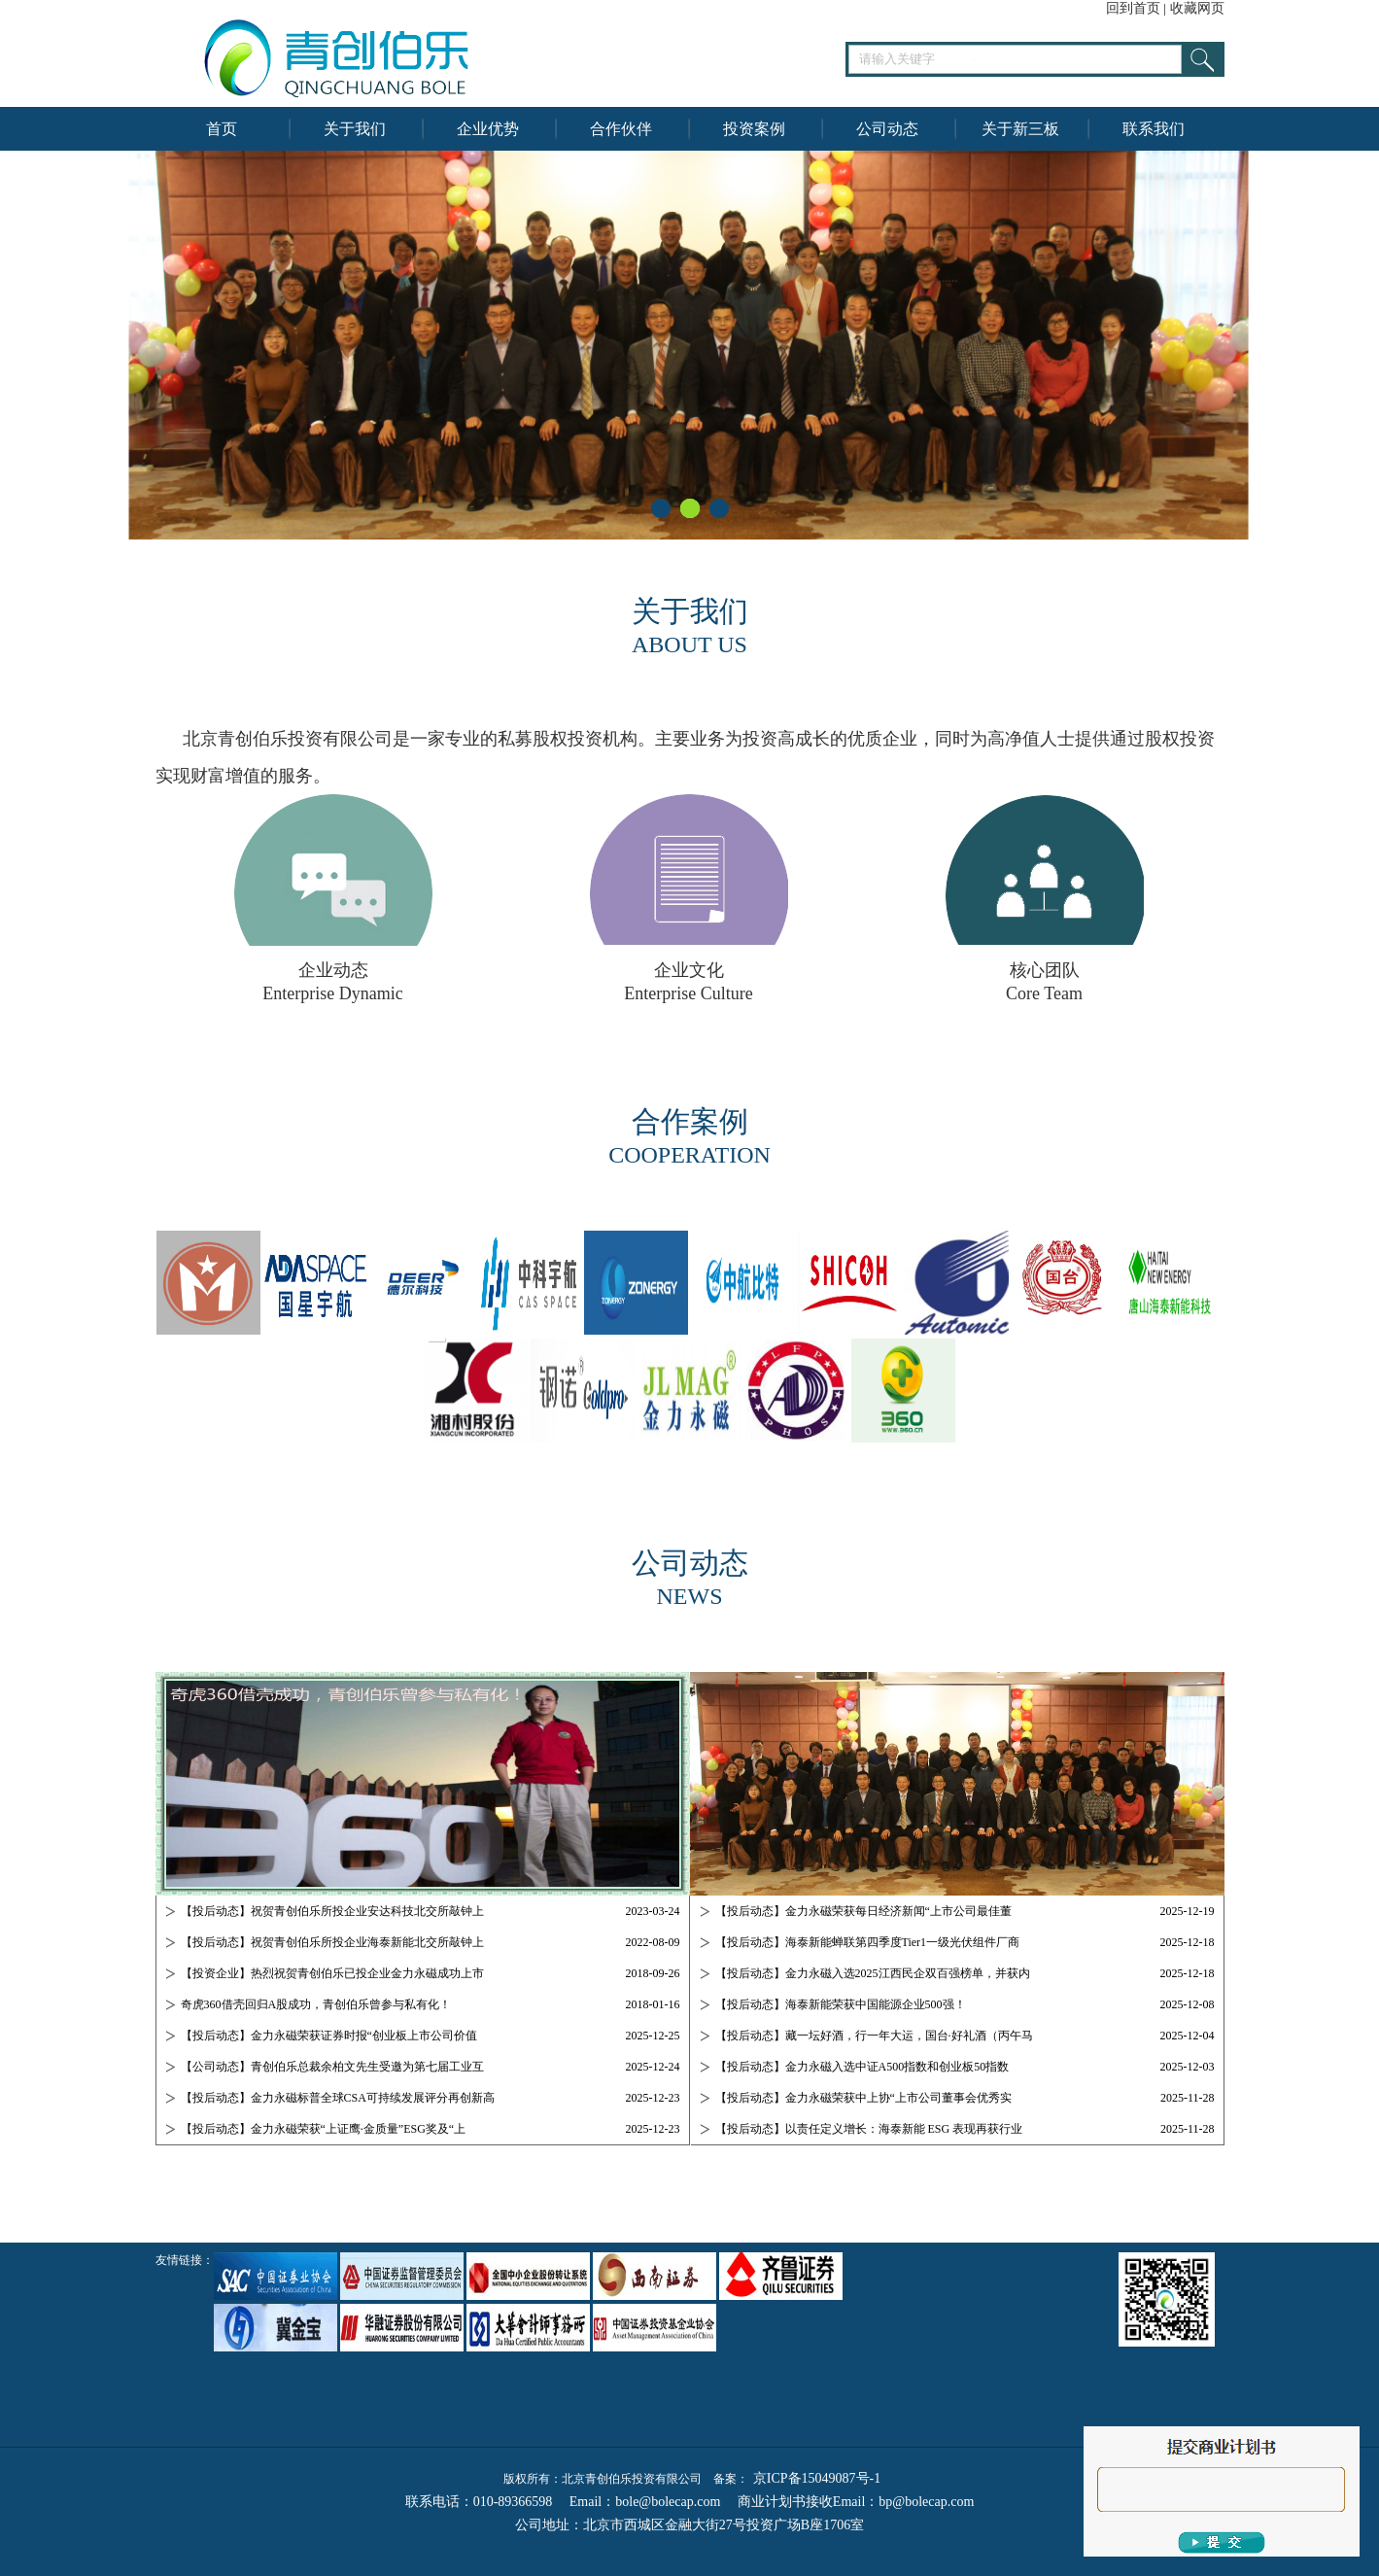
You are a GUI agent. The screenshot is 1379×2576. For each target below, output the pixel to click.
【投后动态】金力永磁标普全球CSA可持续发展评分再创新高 (338, 2098)
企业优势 (488, 129)
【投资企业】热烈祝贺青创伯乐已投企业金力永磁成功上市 (332, 1973)
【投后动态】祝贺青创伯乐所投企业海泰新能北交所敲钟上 (332, 1942)
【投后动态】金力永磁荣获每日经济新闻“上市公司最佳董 (863, 1911)
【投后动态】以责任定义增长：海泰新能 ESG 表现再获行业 (869, 2129)
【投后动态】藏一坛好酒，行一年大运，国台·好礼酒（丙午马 (874, 2035)
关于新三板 (1020, 129)
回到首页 (1133, 8)
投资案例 (754, 129)
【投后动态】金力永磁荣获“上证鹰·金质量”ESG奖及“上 (323, 2129)
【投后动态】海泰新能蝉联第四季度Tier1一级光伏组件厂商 (867, 1942)
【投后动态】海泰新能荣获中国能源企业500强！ (840, 2004)
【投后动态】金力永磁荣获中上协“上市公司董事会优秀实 (863, 2098)
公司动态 (887, 129)
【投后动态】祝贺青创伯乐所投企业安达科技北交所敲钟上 (332, 1911)
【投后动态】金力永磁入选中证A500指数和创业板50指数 (862, 2066)
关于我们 (355, 129)
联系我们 (1153, 129)
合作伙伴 (621, 129)
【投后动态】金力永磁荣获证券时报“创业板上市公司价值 (329, 2035)
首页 (221, 129)
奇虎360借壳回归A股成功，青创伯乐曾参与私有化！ (316, 2004)
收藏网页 (1197, 8)
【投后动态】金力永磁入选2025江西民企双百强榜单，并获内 (872, 1973)
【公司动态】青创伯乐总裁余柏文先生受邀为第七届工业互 (332, 2066)
